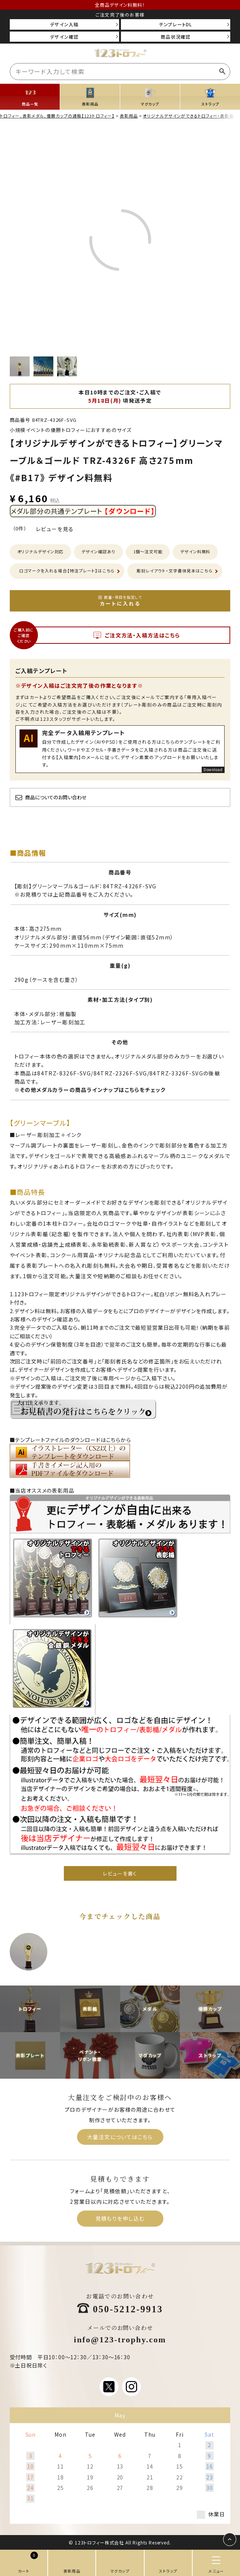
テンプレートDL (175, 24)
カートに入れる (120, 600)
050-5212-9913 (128, 2308)
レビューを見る (55, 529)
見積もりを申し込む (120, 2218)
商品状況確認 (175, 36)
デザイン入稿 (64, 24)
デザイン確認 (64, 36)
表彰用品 (129, 116)
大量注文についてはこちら (120, 2137)
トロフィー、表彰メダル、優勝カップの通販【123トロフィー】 (57, 116)
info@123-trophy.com (120, 2339)
